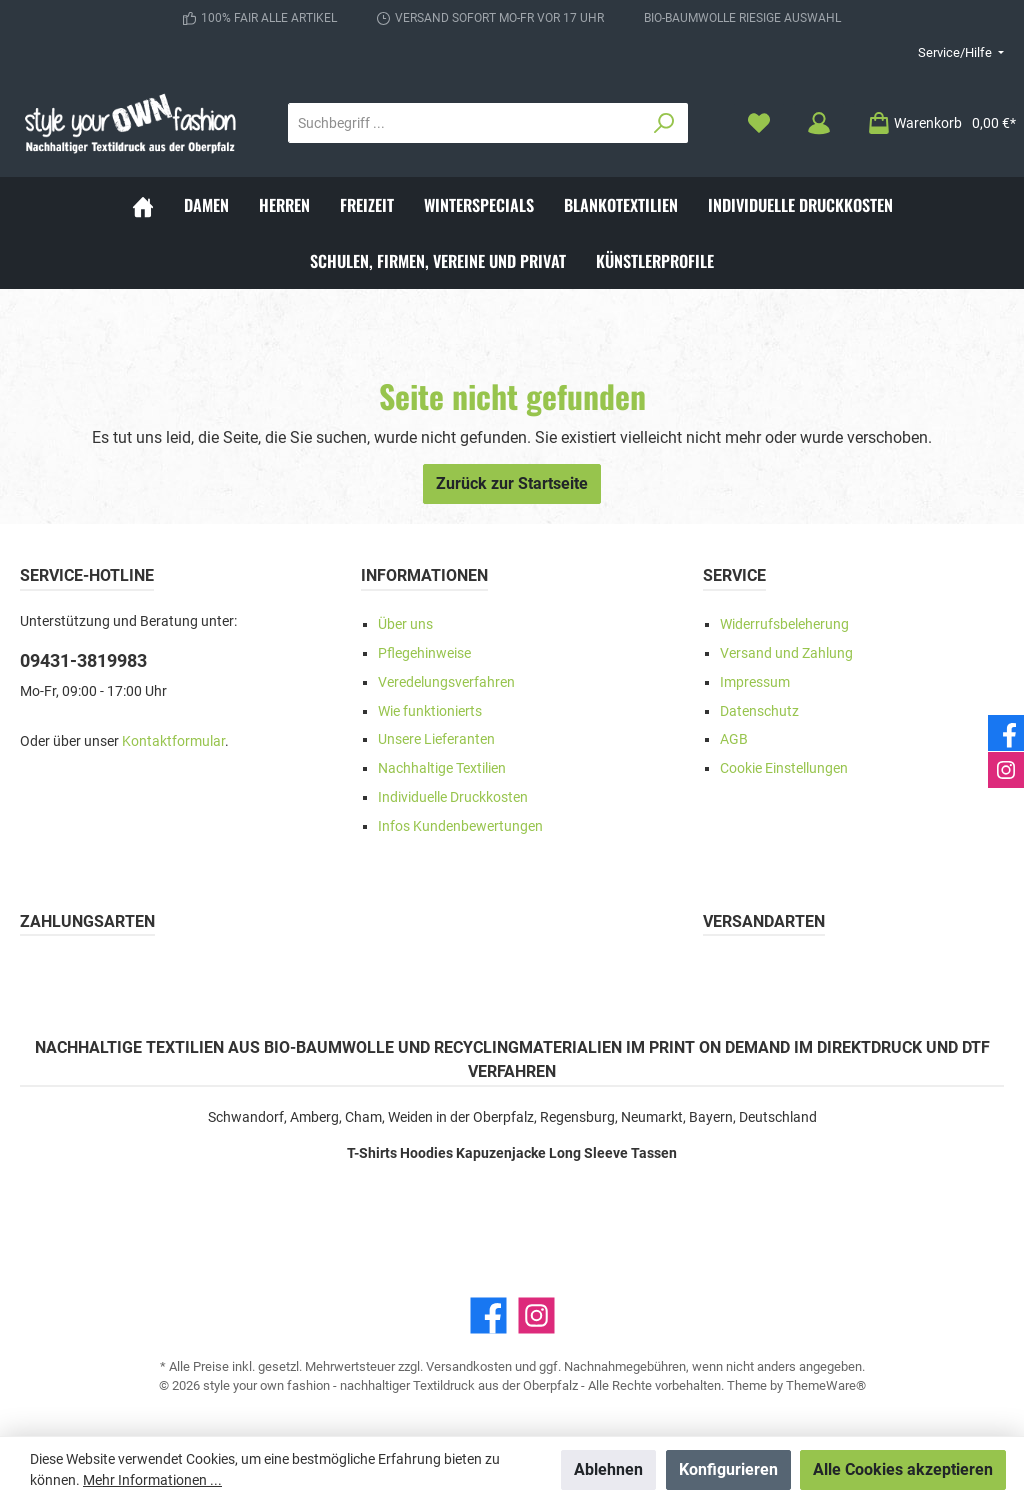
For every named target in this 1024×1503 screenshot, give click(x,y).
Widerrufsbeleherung (784, 624)
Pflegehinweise (424, 653)
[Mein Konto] (819, 123)
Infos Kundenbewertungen (460, 826)
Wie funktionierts (430, 711)
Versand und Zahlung (786, 653)
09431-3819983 (83, 660)
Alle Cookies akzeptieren (903, 1469)
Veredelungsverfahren (446, 682)
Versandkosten (469, 1366)
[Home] (143, 205)
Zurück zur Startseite (512, 483)
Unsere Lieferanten (436, 739)
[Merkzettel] (759, 123)
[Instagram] (536, 1315)
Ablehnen (608, 1469)
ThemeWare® (826, 1385)
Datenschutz (759, 711)
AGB (734, 739)
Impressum (755, 682)
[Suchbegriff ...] (465, 123)
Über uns (405, 624)
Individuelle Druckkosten (453, 797)
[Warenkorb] (935, 123)
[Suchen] (664, 123)
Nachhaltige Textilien (442, 768)
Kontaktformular (173, 741)
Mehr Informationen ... (152, 1480)
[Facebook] (488, 1315)
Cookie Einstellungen (784, 768)
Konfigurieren (728, 1469)
